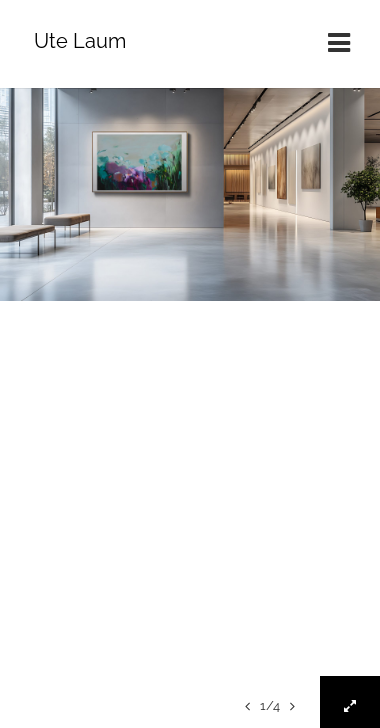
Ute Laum (80, 41)
